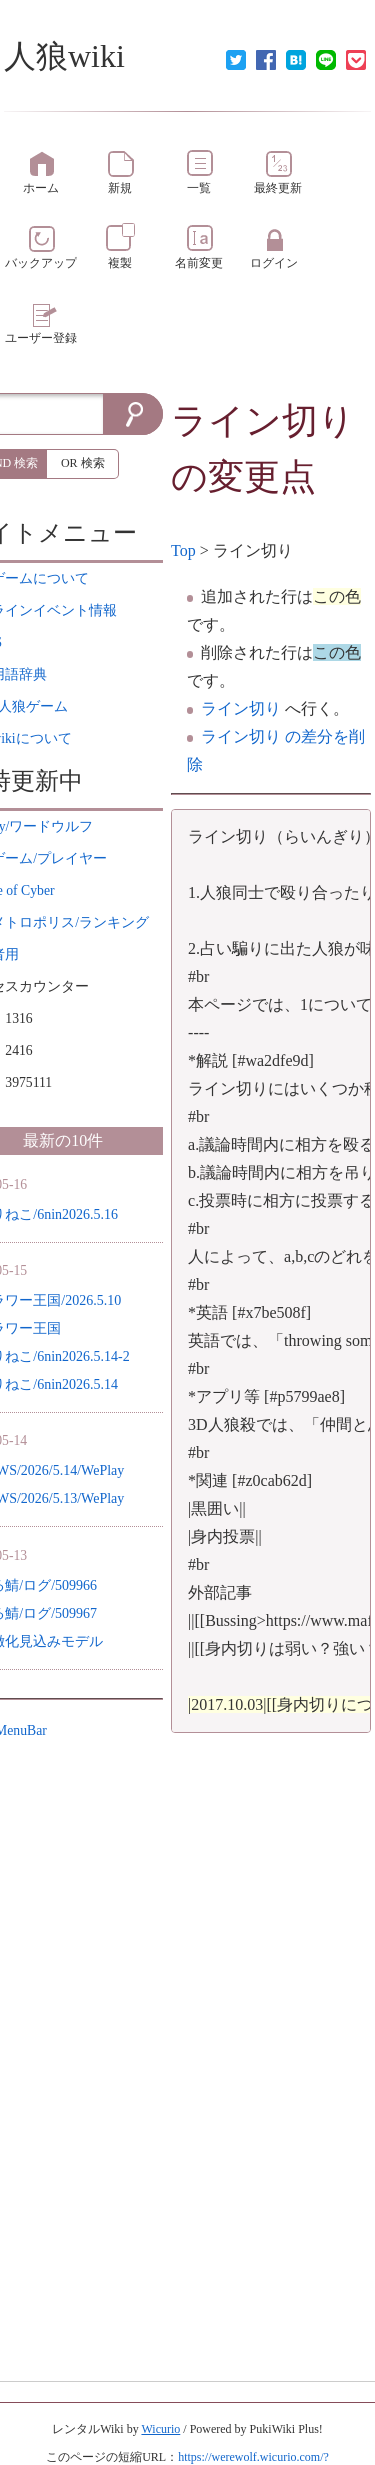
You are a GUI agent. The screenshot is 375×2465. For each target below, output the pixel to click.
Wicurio (160, 2429)
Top (183, 550)
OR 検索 (83, 463)
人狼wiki (64, 56)
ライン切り (263, 421)
